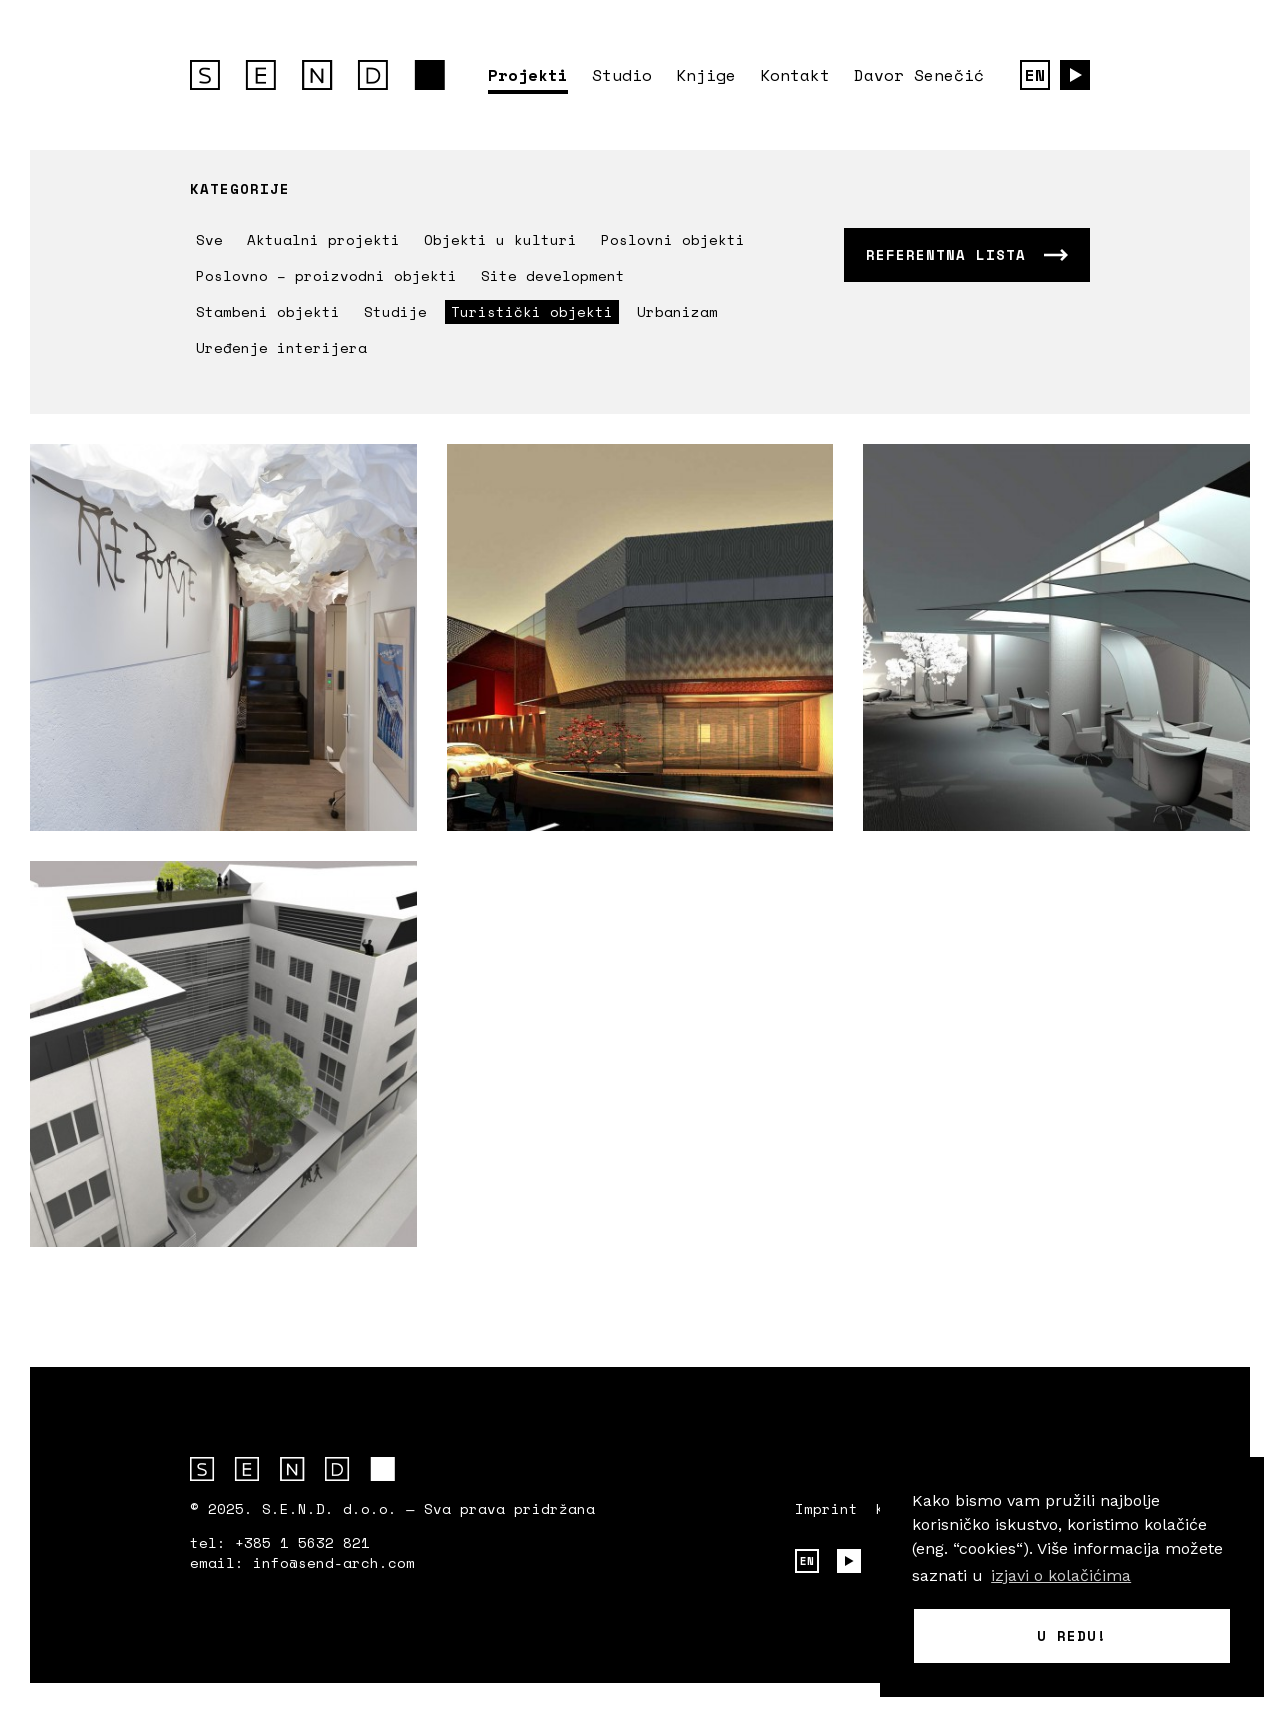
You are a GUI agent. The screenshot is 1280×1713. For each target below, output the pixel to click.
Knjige (706, 75)
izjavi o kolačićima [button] (1061, 1575)
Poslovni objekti (673, 239)
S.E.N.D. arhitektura (317, 75)
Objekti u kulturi (500, 239)
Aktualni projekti (323, 239)
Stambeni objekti (268, 311)
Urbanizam (677, 311)
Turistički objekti (532, 311)
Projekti (528, 75)
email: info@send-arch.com (302, 1563)
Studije (395, 311)
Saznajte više (223, 637)
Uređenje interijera (281, 347)
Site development (553, 275)
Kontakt (795, 75)
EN (1035, 75)
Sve (209, 239)
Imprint (826, 1509)
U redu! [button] (1072, 1635)
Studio (622, 75)
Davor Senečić (919, 75)
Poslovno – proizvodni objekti (326, 275)
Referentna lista (946, 254)
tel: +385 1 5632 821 (280, 1543)
